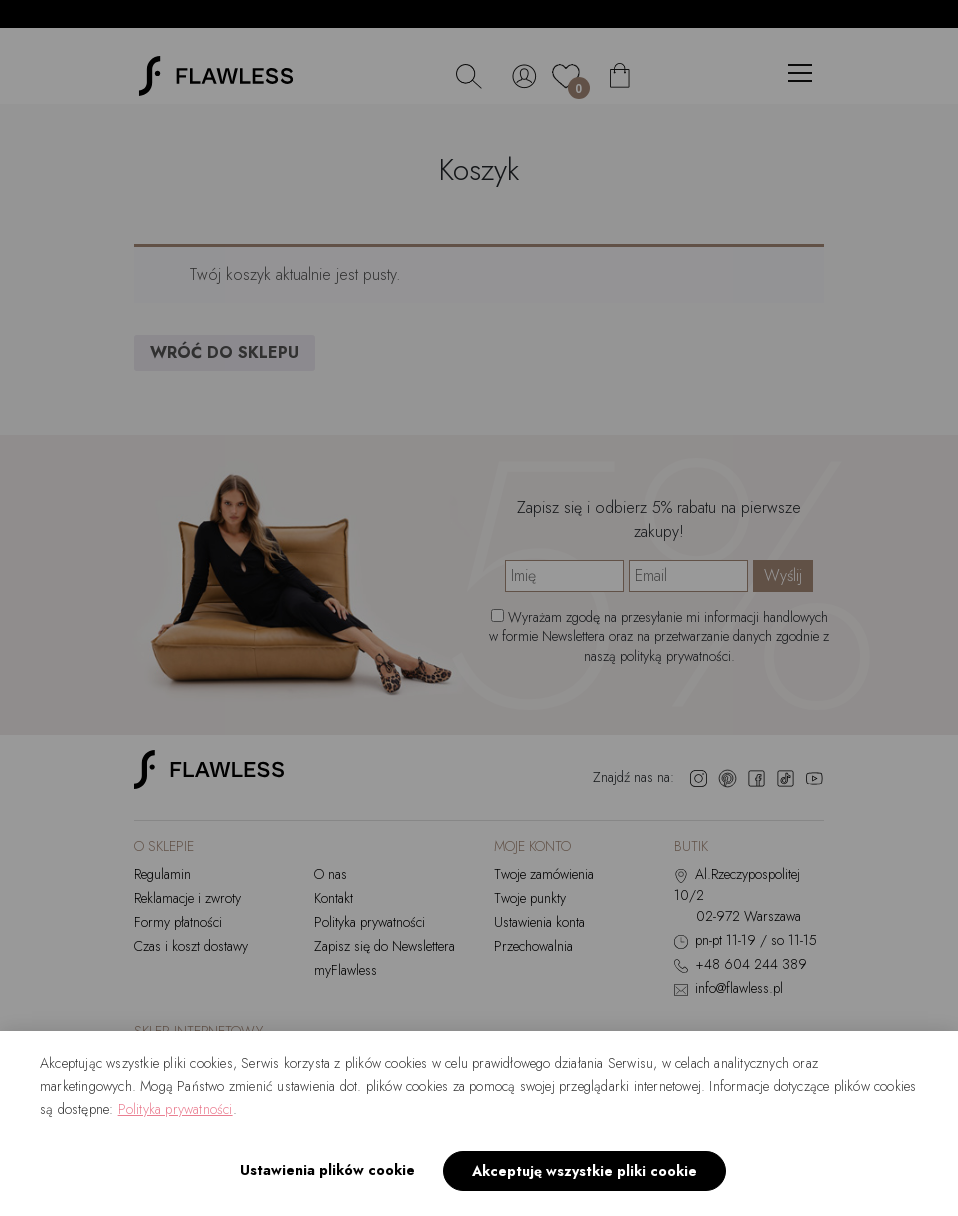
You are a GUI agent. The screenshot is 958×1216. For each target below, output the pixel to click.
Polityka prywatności (175, 1109)
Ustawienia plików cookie (327, 1170)
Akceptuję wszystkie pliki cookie (584, 1171)
